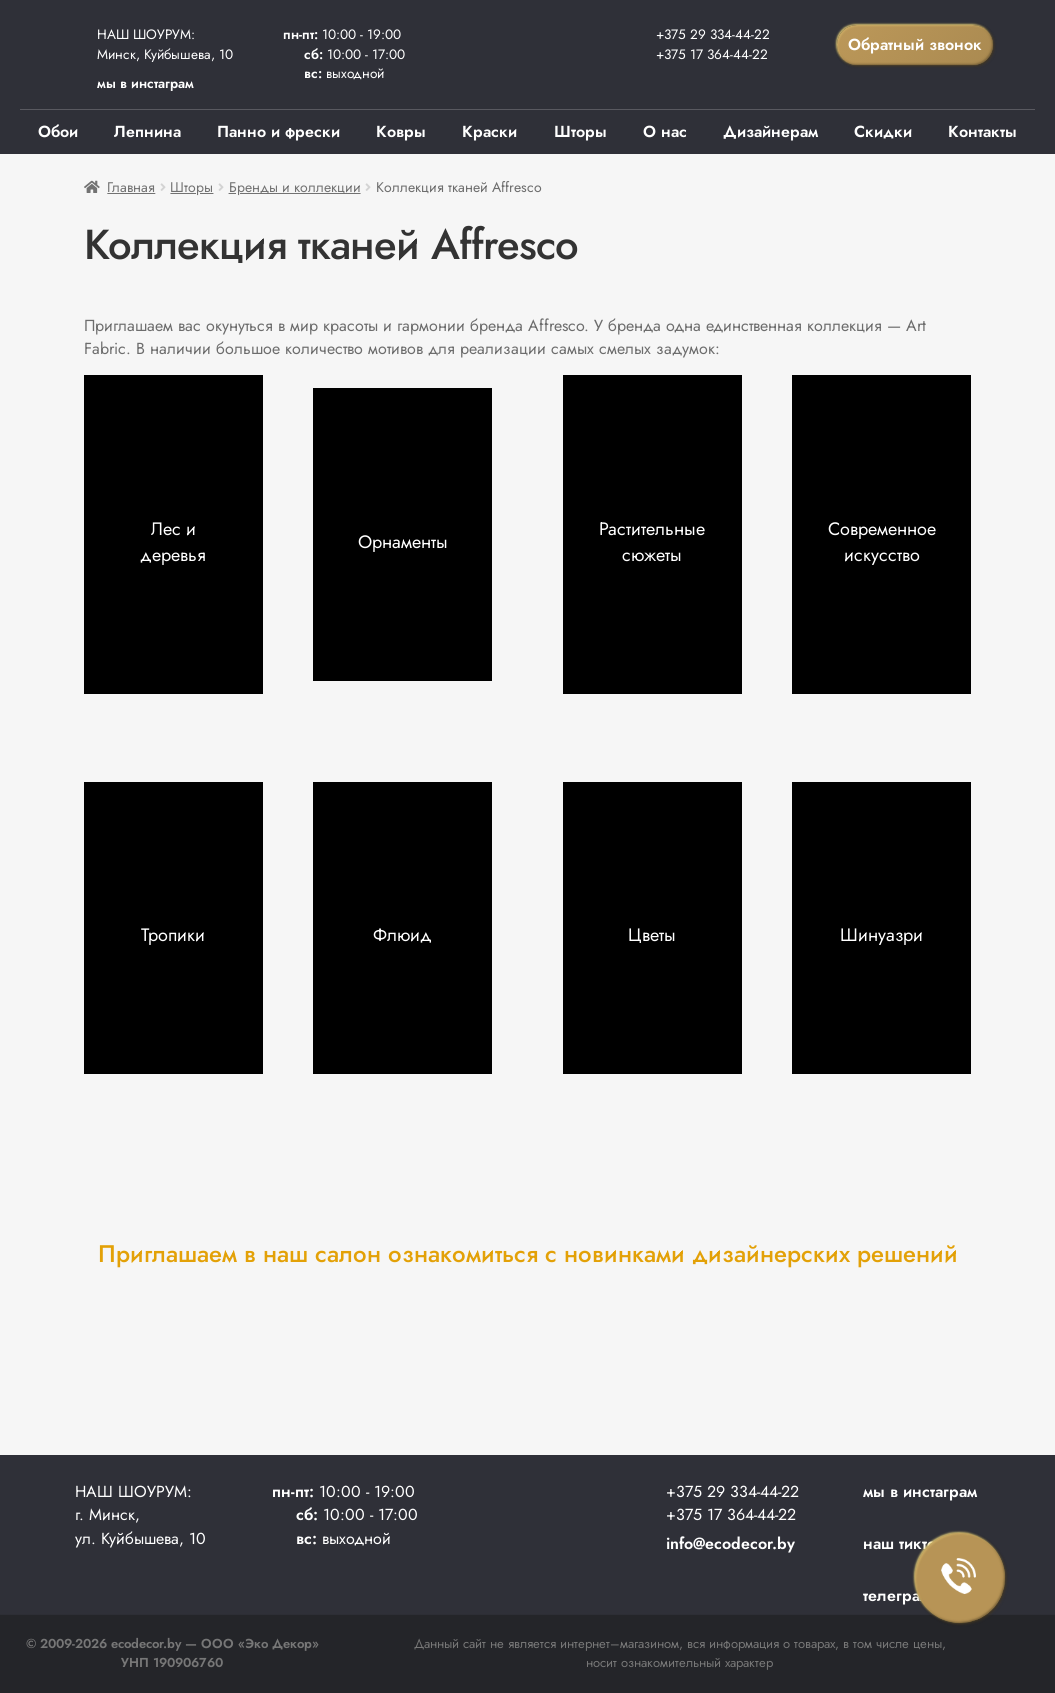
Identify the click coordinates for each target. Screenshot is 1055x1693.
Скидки (883, 131)
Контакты (982, 131)
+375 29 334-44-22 (713, 34)
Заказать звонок (960, 1578)
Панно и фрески (278, 131)
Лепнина (147, 131)
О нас (665, 131)
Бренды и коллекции (295, 187)
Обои (58, 131)
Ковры (401, 131)
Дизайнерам (770, 131)
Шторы (580, 131)
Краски (489, 131)
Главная (131, 187)
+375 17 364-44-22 (712, 54)
